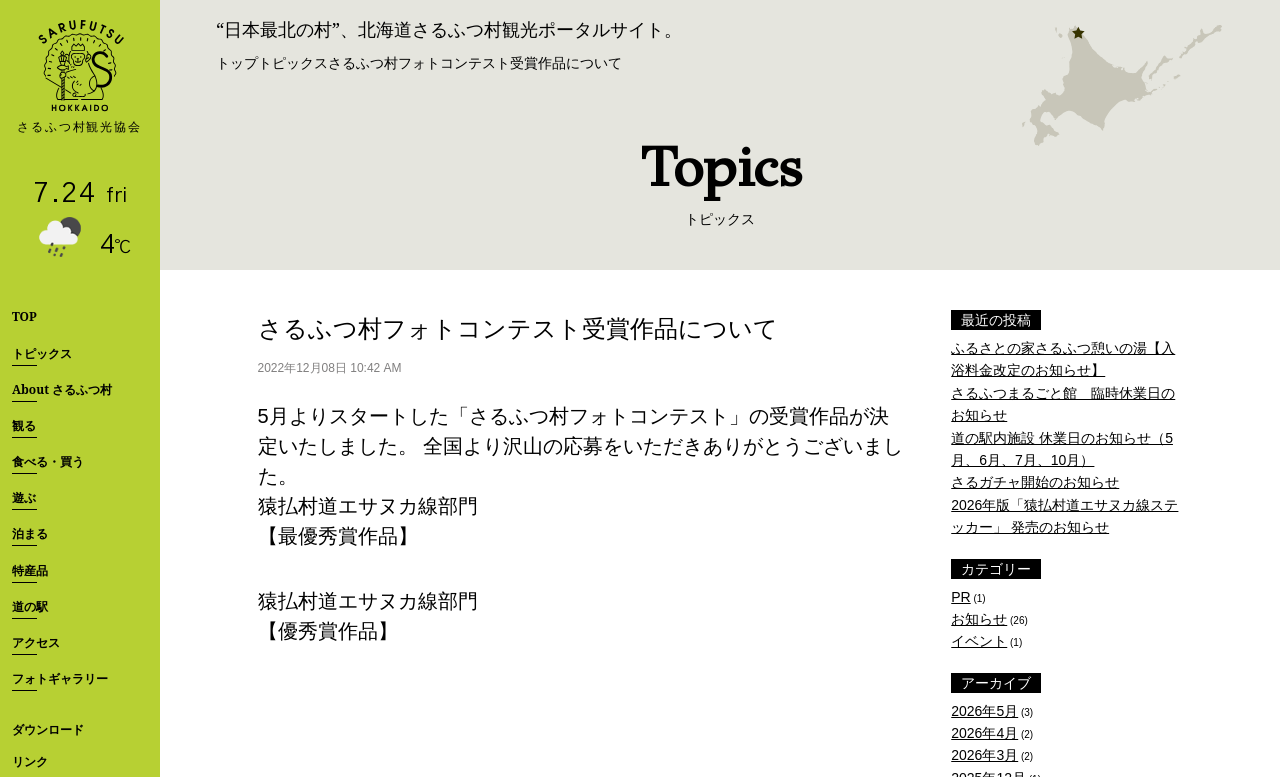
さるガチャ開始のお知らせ (1035, 482)
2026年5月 (984, 711)
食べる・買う (48, 461)
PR (960, 597)
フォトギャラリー (60, 678)
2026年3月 (984, 755)
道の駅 (30, 606)
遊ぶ (24, 497)
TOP (24, 316)
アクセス (36, 642)
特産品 (30, 570)
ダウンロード (48, 729)
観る (24, 425)
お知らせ (979, 619)
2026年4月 (984, 733)
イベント (979, 641)
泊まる (30, 533)
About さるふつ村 (62, 389)
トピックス (42, 353)
